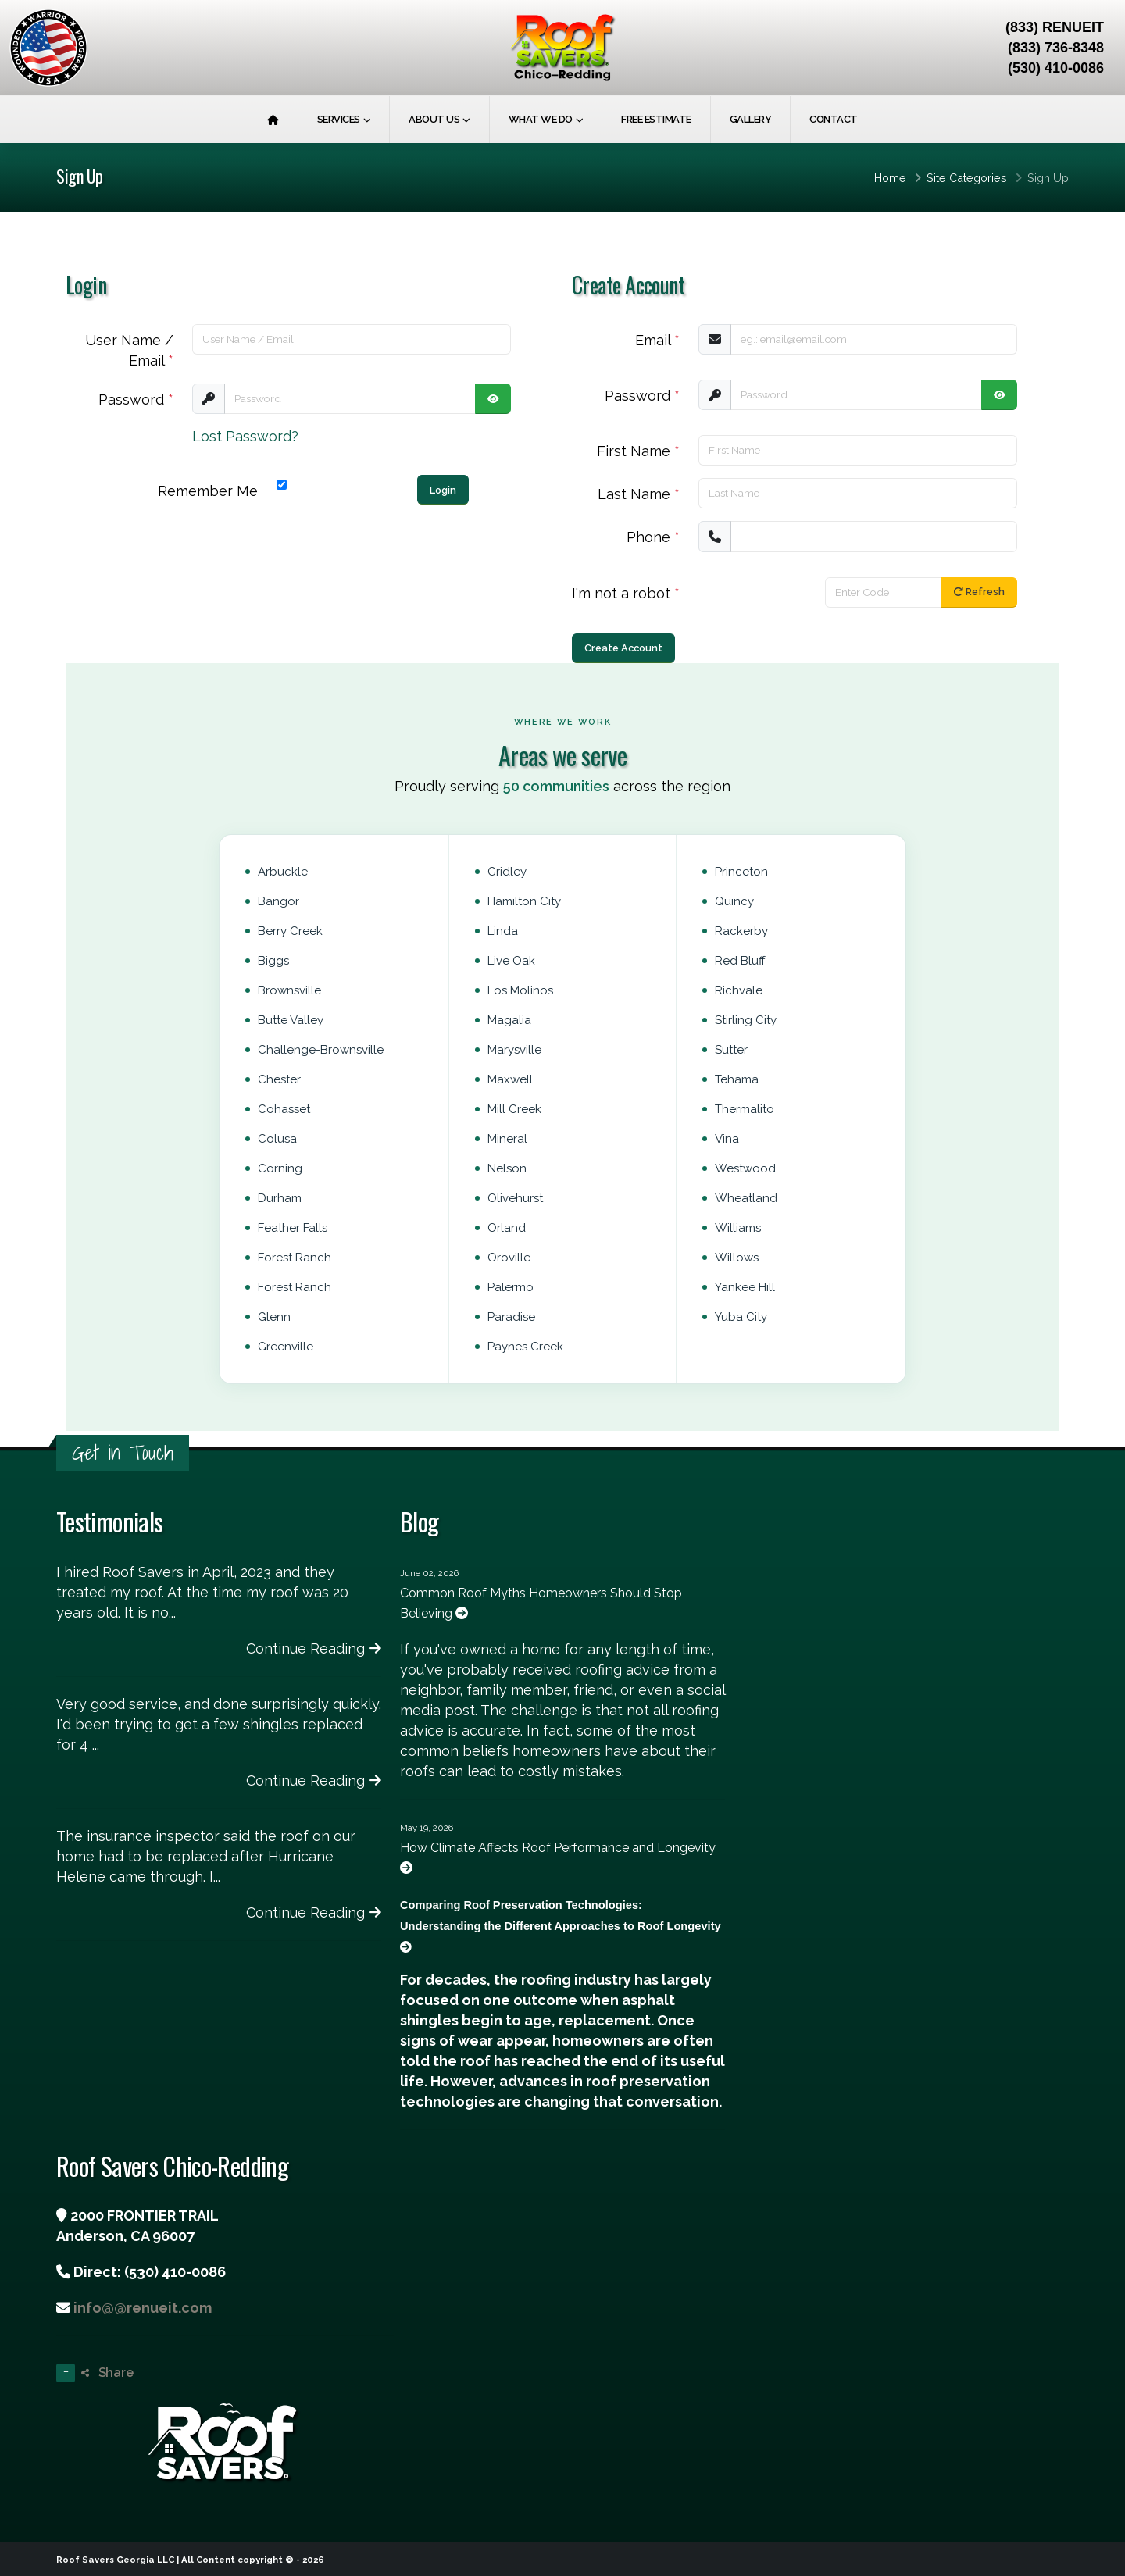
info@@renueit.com (142, 2307)
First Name (638, 451)
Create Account (623, 648)
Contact (833, 119)
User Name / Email (129, 350)
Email (657, 340)
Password (135, 399)
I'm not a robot (626, 593)
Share (107, 2372)
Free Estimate (656, 119)
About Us (434, 119)
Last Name (639, 494)
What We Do (541, 119)
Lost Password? (245, 436)
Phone (653, 537)
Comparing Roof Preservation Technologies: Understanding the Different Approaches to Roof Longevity (560, 1926)
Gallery (751, 119)
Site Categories (967, 177)
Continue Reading (313, 1648)
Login (443, 490)
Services (338, 119)
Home (890, 177)
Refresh (979, 592)
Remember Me (208, 491)
